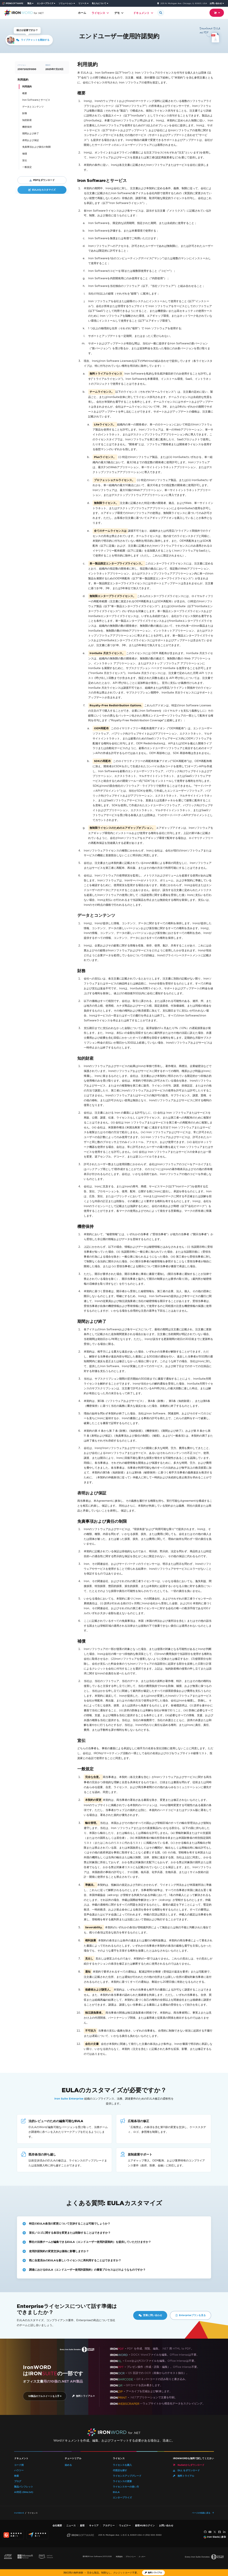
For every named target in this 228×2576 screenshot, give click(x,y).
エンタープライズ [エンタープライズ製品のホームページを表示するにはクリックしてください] (45, 3)
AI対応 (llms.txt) (23, 2492)
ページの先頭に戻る (201, 2513)
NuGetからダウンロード (188, 2465)
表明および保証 (30, 140)
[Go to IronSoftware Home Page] (12, 3)
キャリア (94, 2525)
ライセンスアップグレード (127, 2476)
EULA (116, 2492)
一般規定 (27, 167)
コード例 (19, 2465)
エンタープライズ (122, 2497)
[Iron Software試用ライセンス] (153, 2572)
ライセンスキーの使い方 (126, 2486)
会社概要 (57, 2525)
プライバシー (131, 2557)
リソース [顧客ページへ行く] (82, 3)
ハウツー (19, 2470)
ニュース (71, 2525)
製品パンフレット (23, 2486)
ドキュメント (143, 13)
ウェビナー (125, 2525)
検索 (16, 2476)
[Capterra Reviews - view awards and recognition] (37, 2535)
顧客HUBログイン (145, 2525)
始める (68, 2465)
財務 (24, 113)
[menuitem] (31, 3)
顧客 (82, 2525)
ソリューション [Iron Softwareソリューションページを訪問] (66, 3)
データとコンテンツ (33, 106)
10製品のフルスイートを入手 (44, 2396)
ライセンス (100, 13)
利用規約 (27, 86)
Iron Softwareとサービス (36, 100)
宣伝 (24, 160)
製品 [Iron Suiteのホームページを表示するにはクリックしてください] (29, 3)
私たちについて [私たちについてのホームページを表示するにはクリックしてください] (99, 3)
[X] (214, 2532)
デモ (119, 13)
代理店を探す (120, 2470)
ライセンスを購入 (122, 2465)
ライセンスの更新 (122, 2481)
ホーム (82, 12)
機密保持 (27, 126)
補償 (24, 153)
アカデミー (109, 2525)
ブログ (17, 2481)
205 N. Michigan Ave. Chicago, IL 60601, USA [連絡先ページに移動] (183, 3)
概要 (24, 93)
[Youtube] (210, 2532)
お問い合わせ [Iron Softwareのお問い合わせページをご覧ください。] (216, 3)
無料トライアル (83, 2396)
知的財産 (27, 120)
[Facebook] (219, 2532)
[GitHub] (205, 2532)
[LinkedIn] (224, 2532)
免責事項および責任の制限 (36, 146)
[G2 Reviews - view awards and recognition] (13, 2535)
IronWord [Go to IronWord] (19, 2513)
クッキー (142, 2557)
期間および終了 (30, 133)
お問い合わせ (166, 2525)
